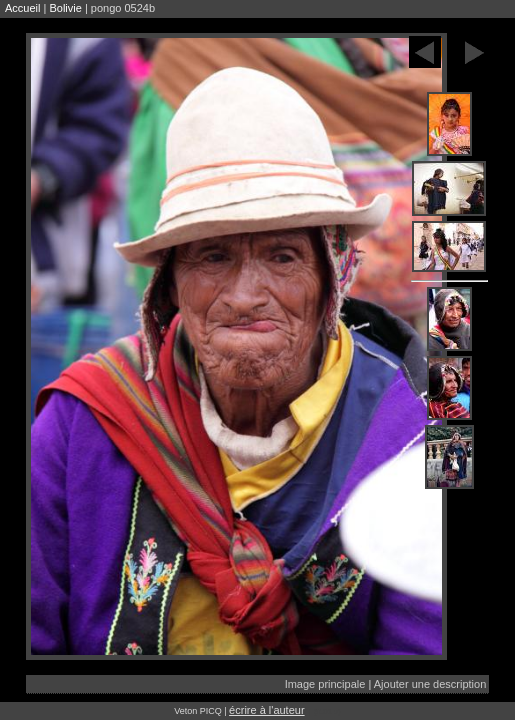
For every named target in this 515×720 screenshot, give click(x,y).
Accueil (22, 8)
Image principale (325, 684)
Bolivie (65, 8)
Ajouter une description (430, 684)
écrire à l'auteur (266, 710)
